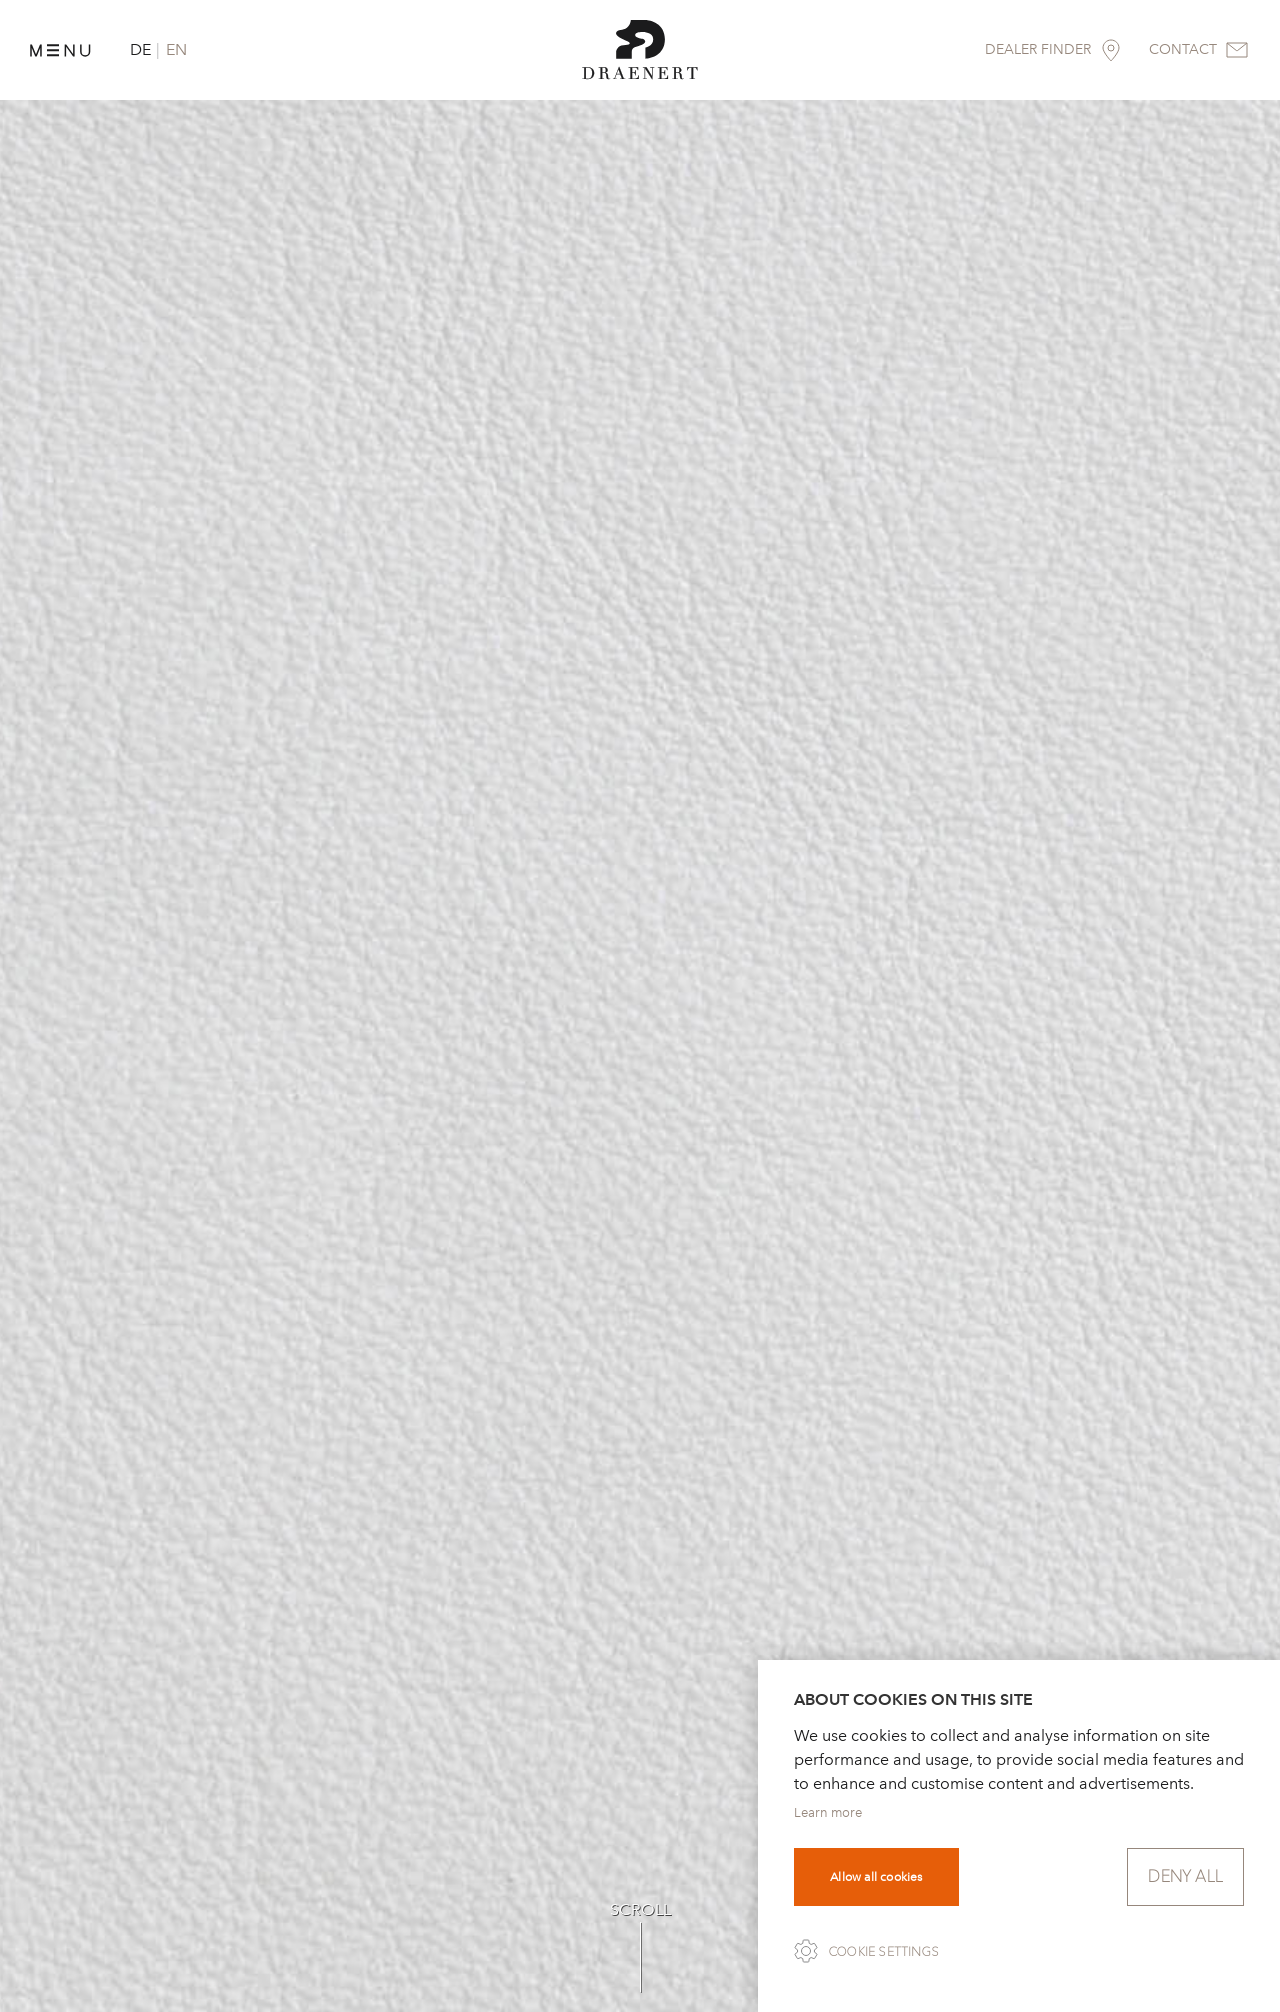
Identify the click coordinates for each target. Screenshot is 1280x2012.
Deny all (1185, 1876)
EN (176, 49)
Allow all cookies (876, 1877)
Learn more (828, 1812)
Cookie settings (884, 1952)
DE (140, 49)
